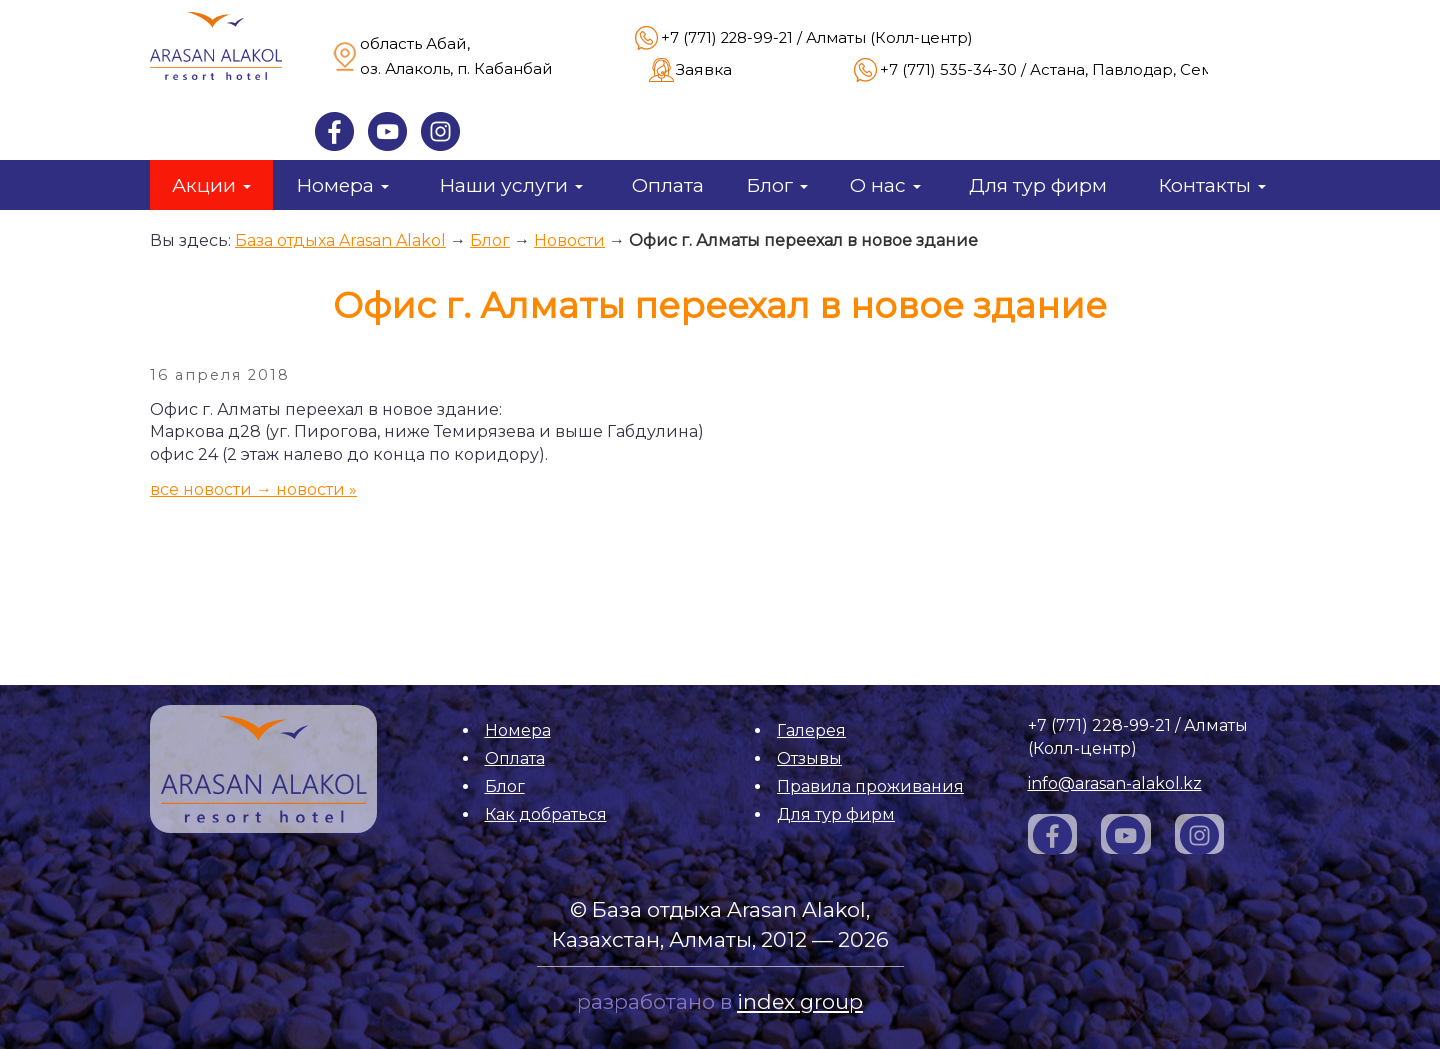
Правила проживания (870, 786)
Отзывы (809, 758)
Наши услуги (511, 185)
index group (800, 1001)
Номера (342, 185)
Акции (211, 185)
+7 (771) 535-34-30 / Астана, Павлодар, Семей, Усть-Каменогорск (1133, 70)
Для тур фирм (1038, 185)
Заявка (704, 69)
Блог (777, 185)
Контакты (1212, 185)
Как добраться (546, 814)
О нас (885, 185)
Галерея (811, 730)
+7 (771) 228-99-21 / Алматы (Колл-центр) (817, 38)
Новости (569, 240)
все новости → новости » (253, 489)
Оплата (668, 185)
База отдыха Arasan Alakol (340, 240)
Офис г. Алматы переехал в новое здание (803, 240)
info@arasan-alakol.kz (1115, 783)
